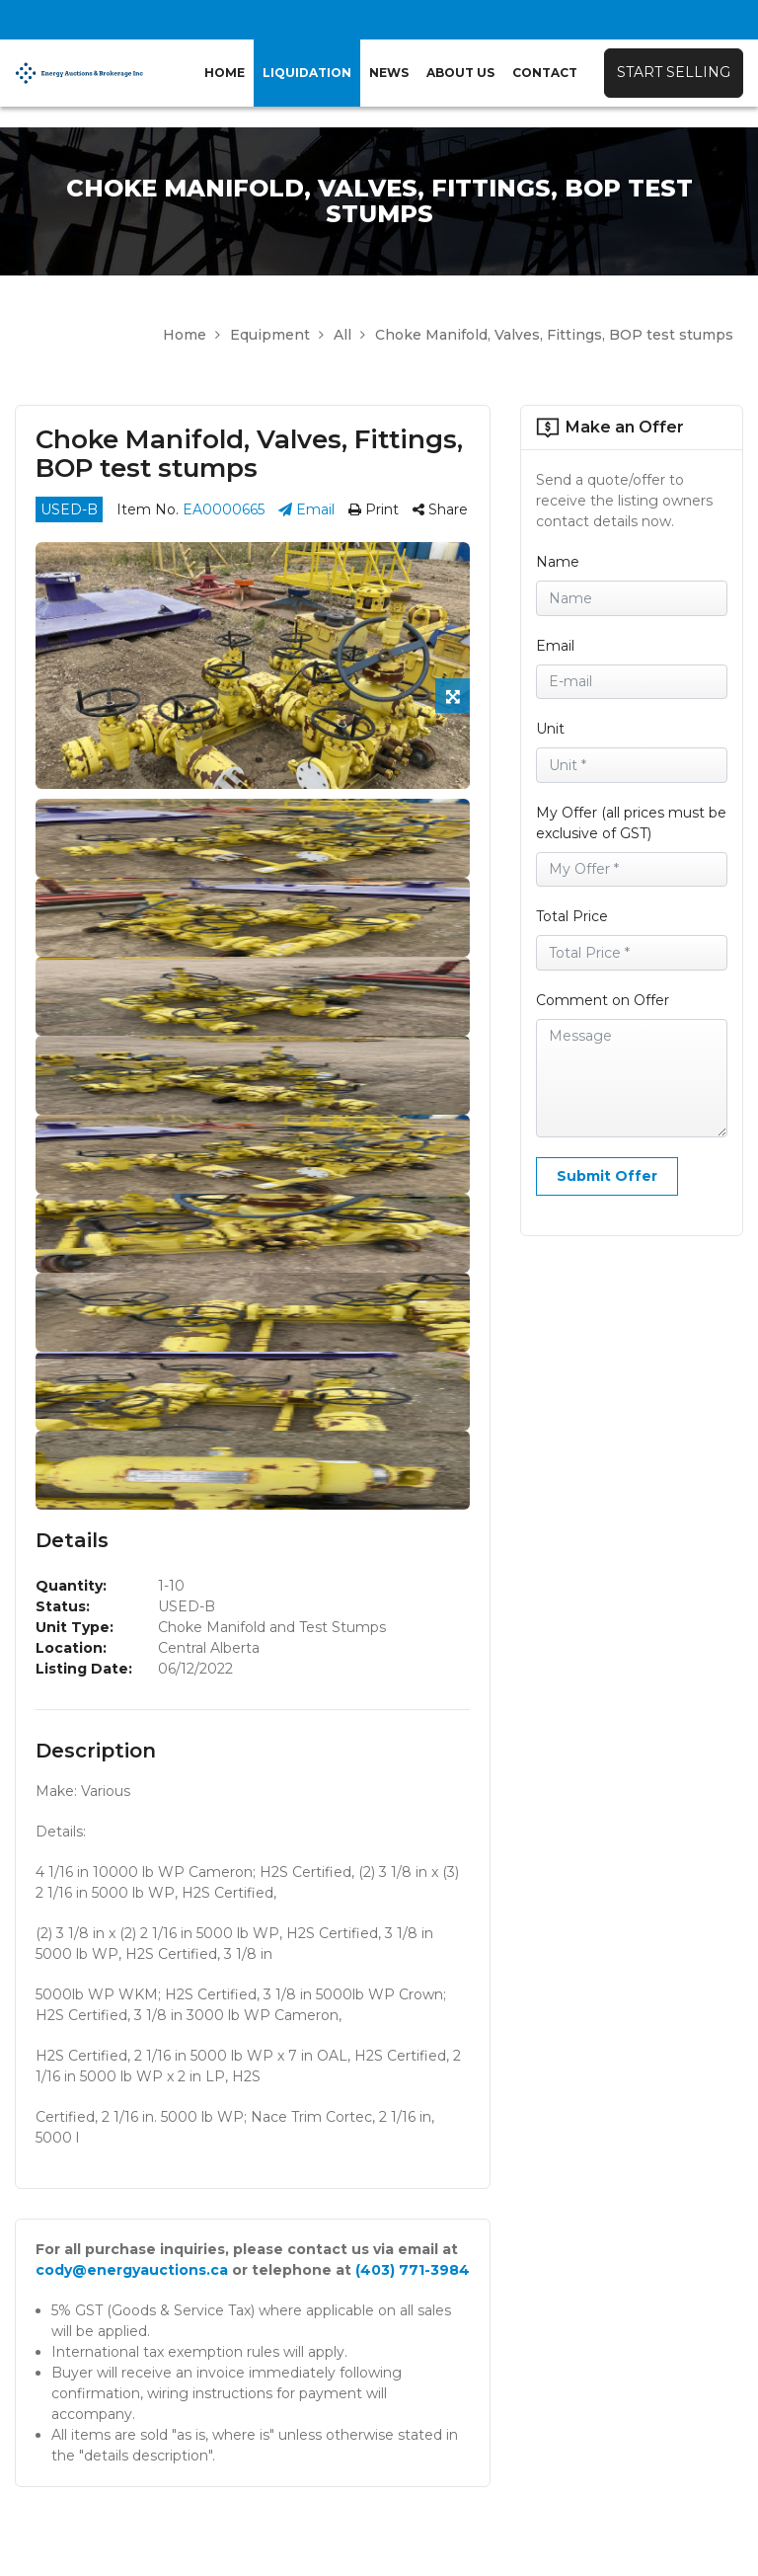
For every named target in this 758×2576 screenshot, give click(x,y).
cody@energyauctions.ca (132, 2270)
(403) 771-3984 (412, 2270)
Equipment (277, 335)
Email (306, 509)
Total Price (572, 916)
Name (557, 562)
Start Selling (673, 72)
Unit (550, 729)
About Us (460, 72)
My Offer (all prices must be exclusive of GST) (631, 823)
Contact (544, 72)
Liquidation (307, 72)
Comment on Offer (602, 1000)
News (389, 72)
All (349, 335)
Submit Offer (607, 1176)
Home (224, 72)
